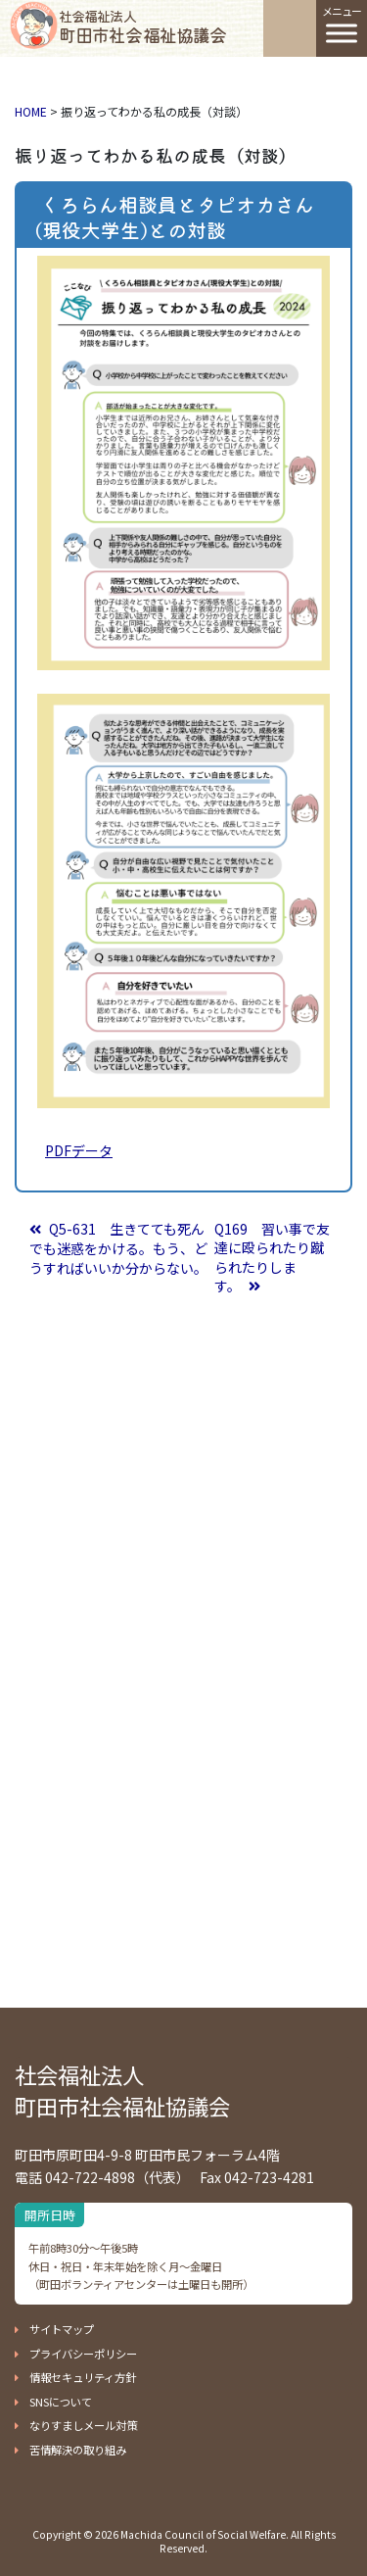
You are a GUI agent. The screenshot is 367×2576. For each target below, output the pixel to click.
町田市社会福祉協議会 (142, 26)
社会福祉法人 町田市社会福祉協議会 (122, 2090)
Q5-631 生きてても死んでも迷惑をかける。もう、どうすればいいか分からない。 (118, 1248)
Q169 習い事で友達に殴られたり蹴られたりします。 (272, 1257)
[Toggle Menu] (341, 33)
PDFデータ (79, 1150)
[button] (54, 2329)
